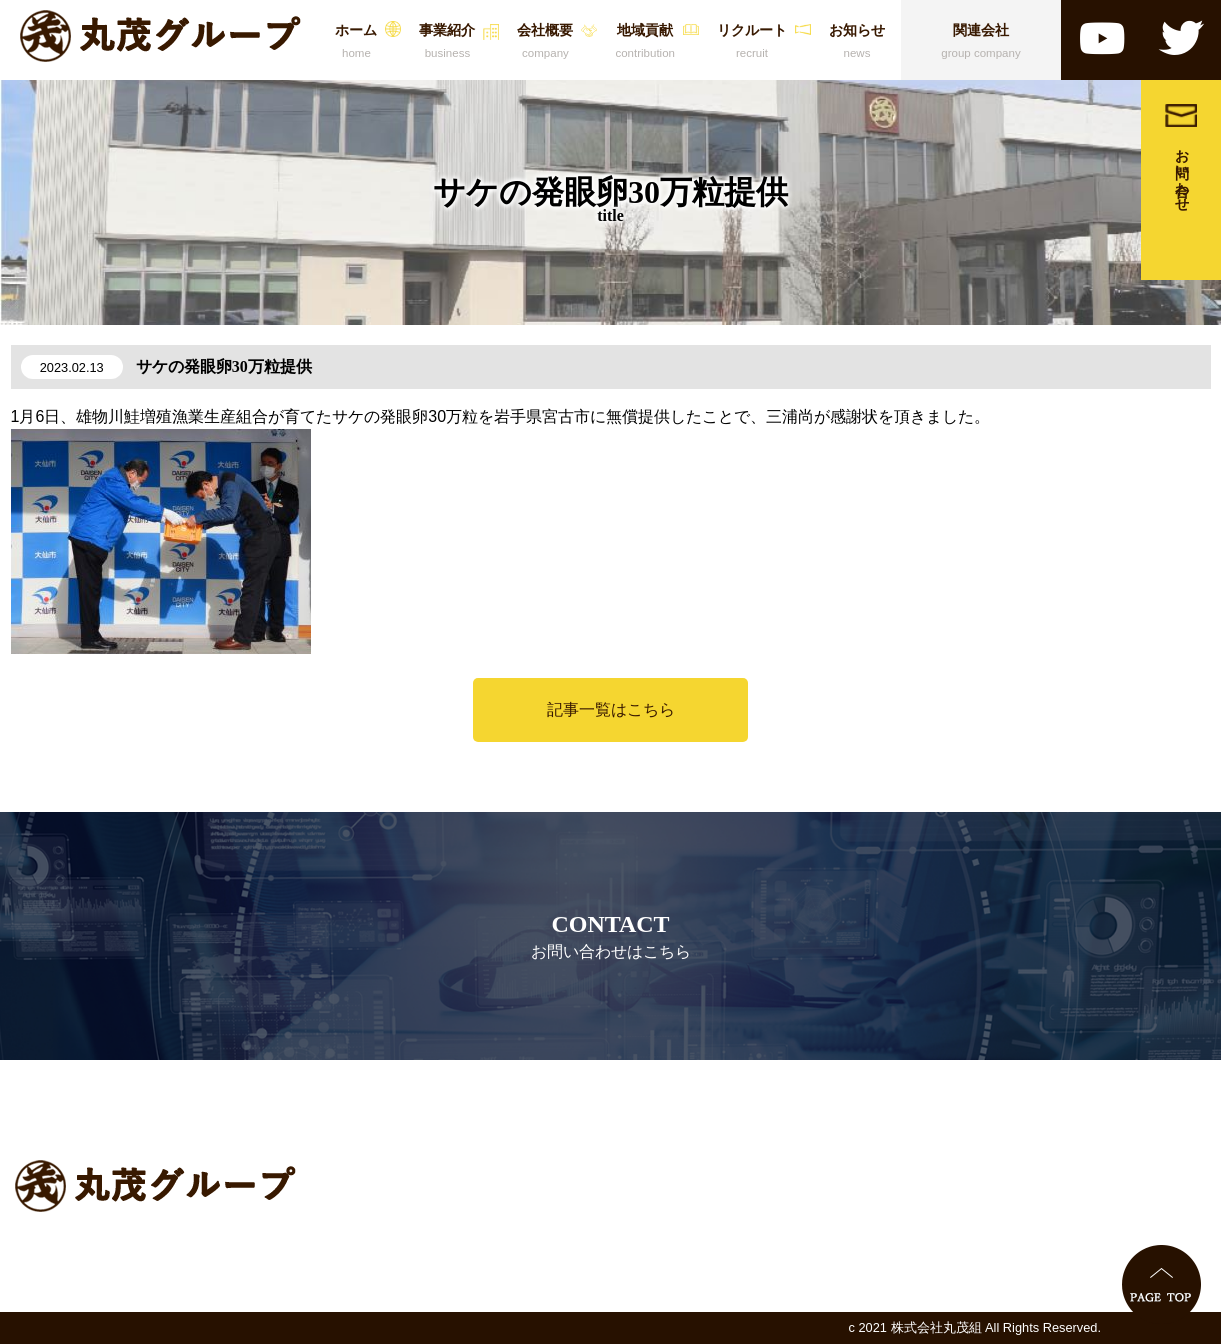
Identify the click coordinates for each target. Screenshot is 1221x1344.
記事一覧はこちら (611, 709)
